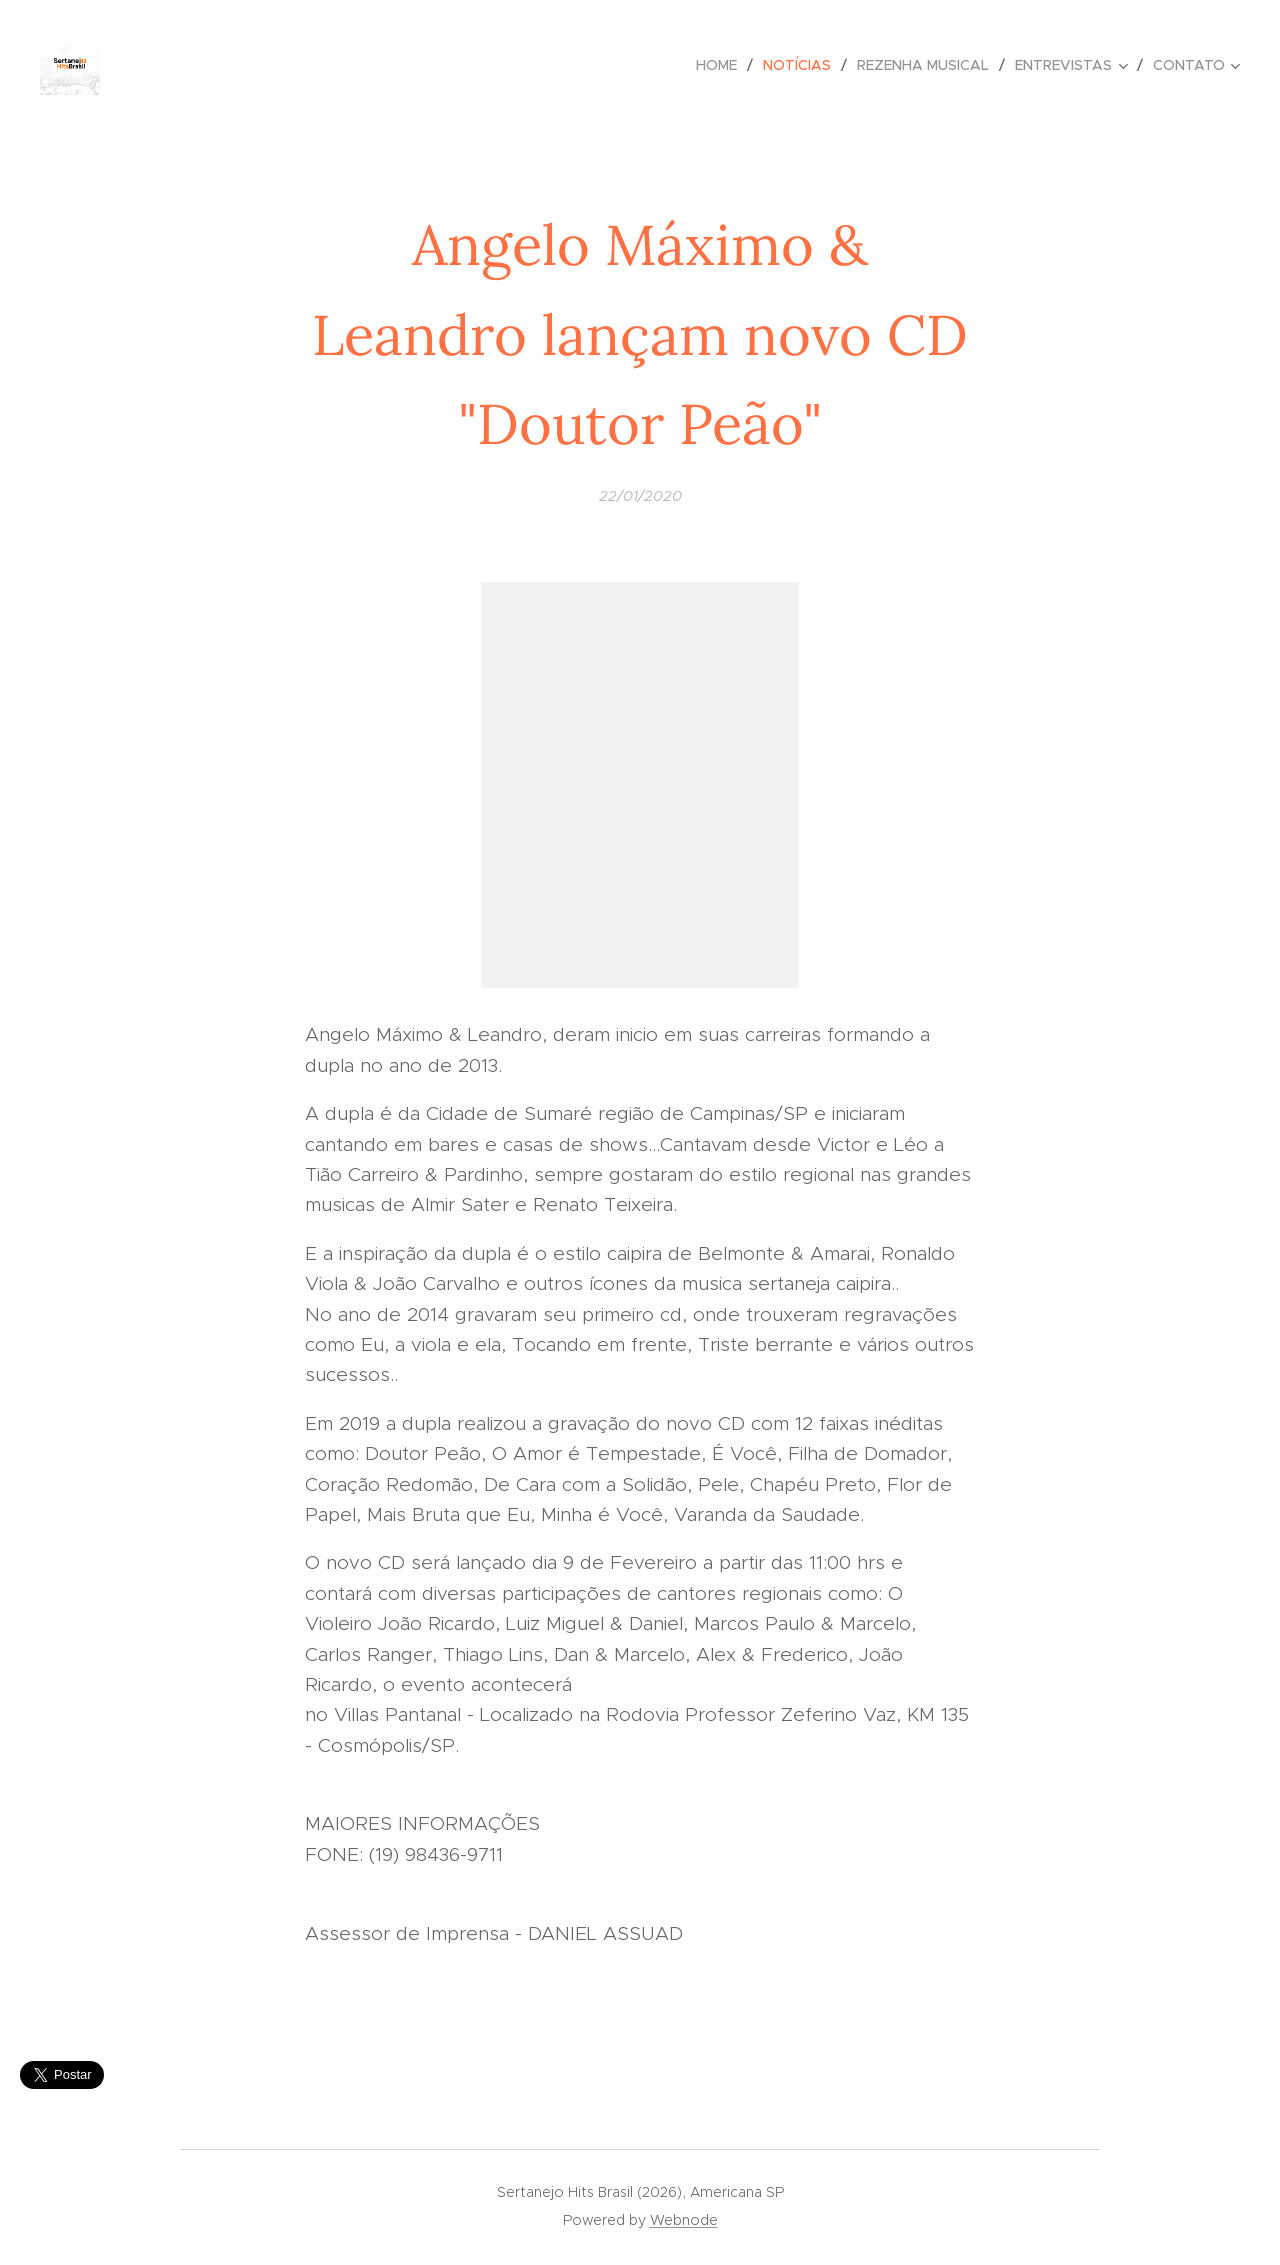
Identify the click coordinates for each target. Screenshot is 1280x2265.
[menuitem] (722, 65)
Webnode (684, 2220)
